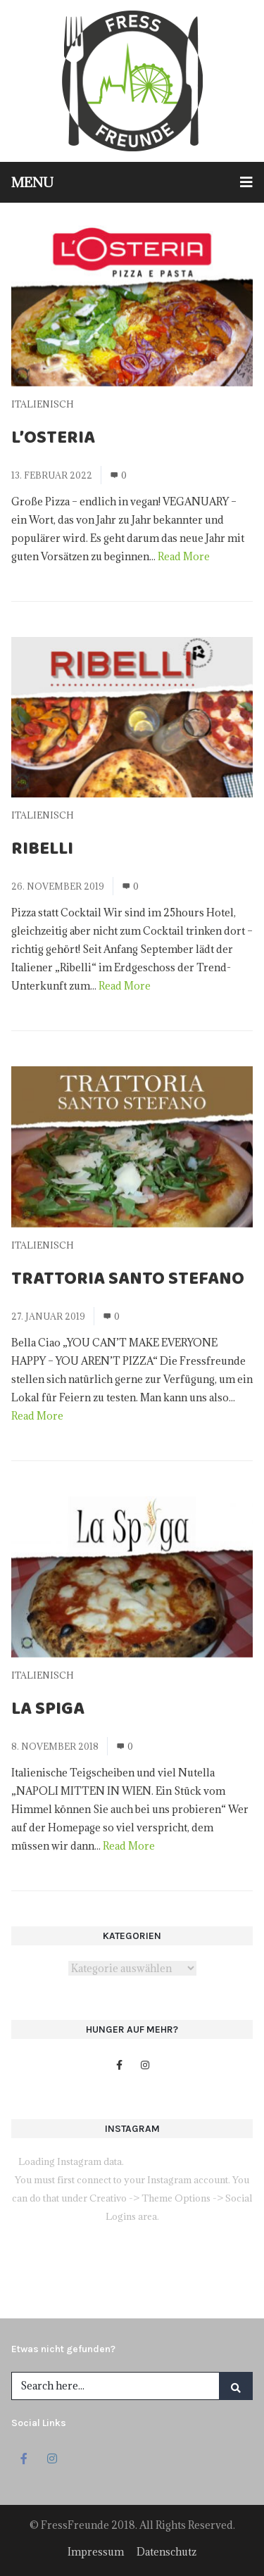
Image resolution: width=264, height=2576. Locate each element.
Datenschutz (166, 2551)
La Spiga (47, 1711)
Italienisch (42, 404)
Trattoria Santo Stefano (127, 1281)
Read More (184, 556)
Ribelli (42, 851)
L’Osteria (53, 439)
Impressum (96, 2551)
